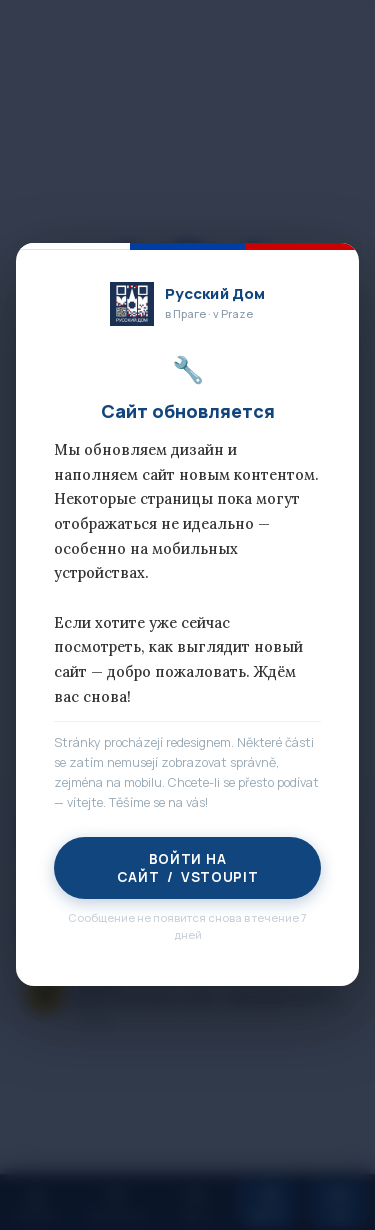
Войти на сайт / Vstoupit (187, 869)
